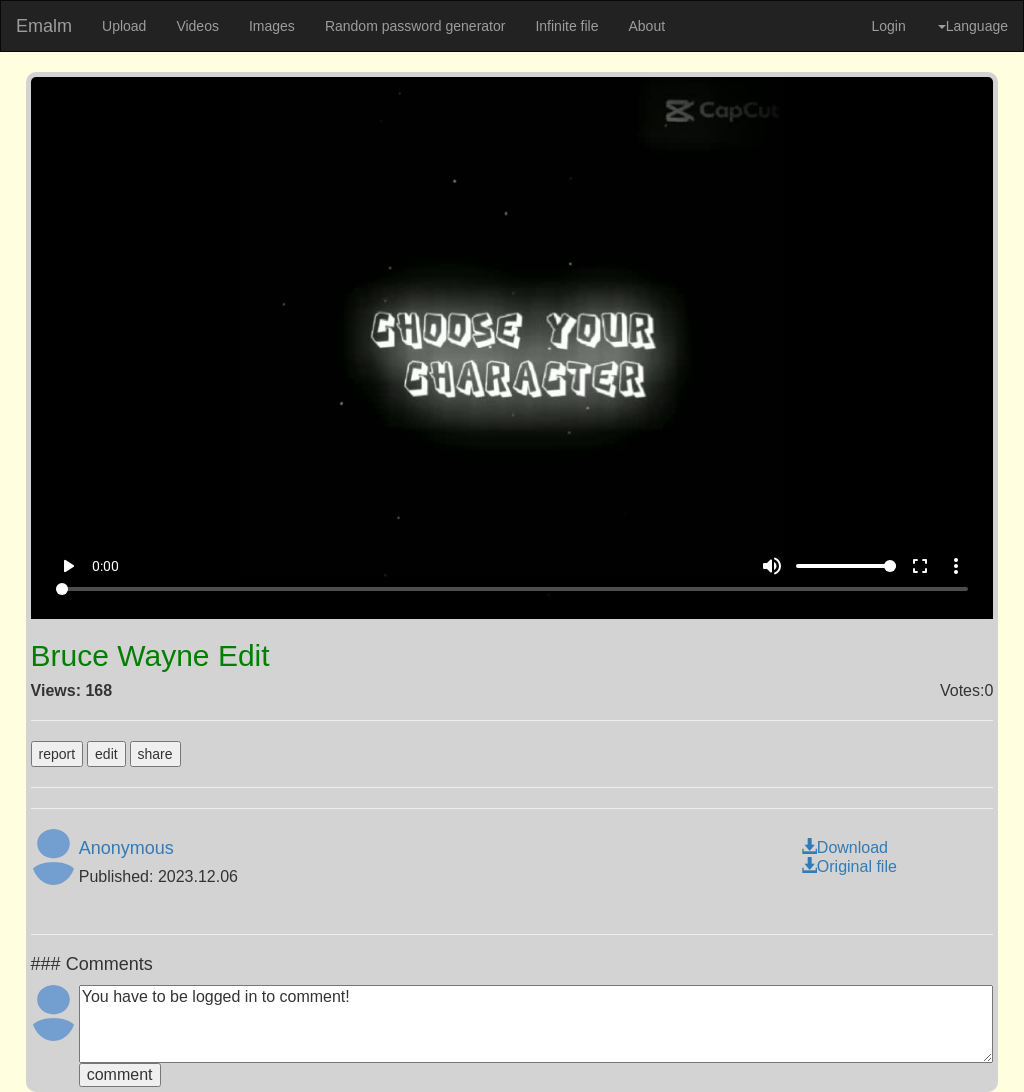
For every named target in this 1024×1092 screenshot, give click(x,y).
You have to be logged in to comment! (536, 1024)
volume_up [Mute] (772, 566)
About (646, 26)
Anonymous (126, 848)
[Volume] (846, 566)
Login (888, 26)
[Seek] (512, 589)
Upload (124, 26)
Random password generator (415, 26)
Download (844, 847)
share (155, 754)
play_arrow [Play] (68, 566)
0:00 (105, 566)
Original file (849, 866)
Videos (197, 26)
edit (106, 754)
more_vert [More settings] (956, 566)
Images (272, 26)
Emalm (44, 26)
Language (973, 26)
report (57, 754)
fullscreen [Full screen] (920, 566)
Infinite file (566, 26)
